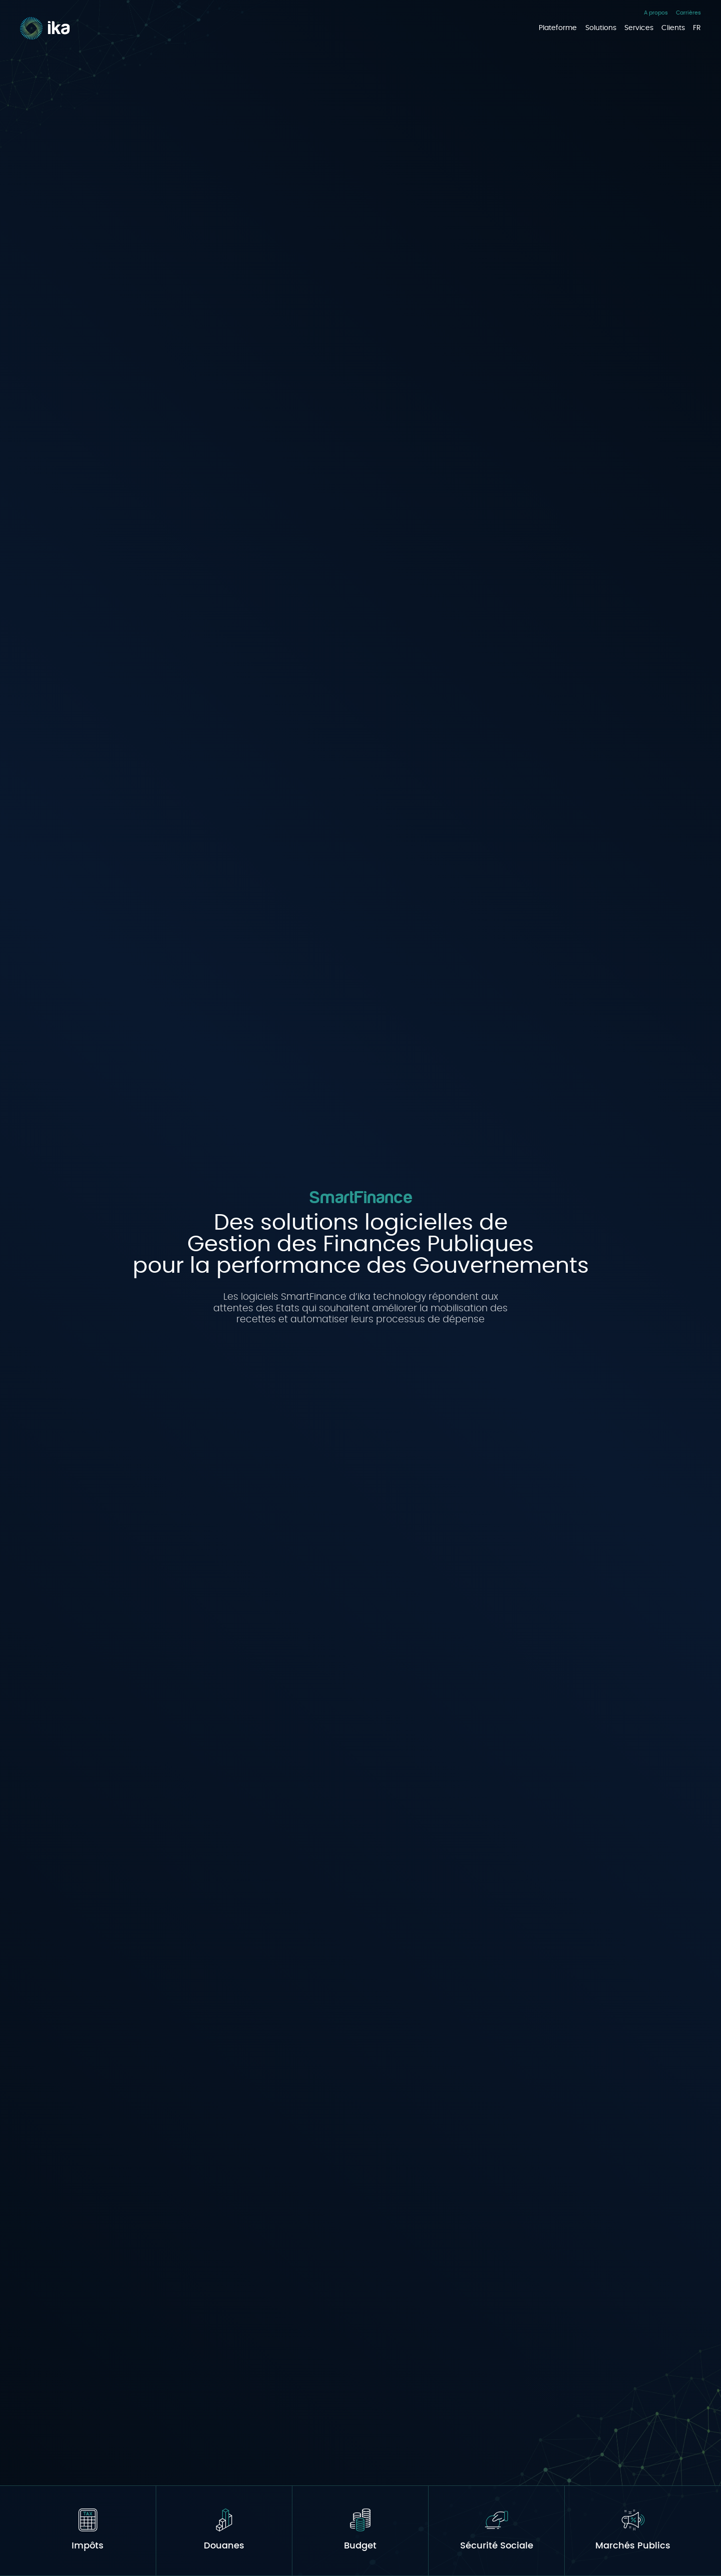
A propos (656, 12)
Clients (673, 28)
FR (697, 28)
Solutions (600, 28)
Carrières (688, 12)
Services (638, 28)
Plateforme (558, 28)
